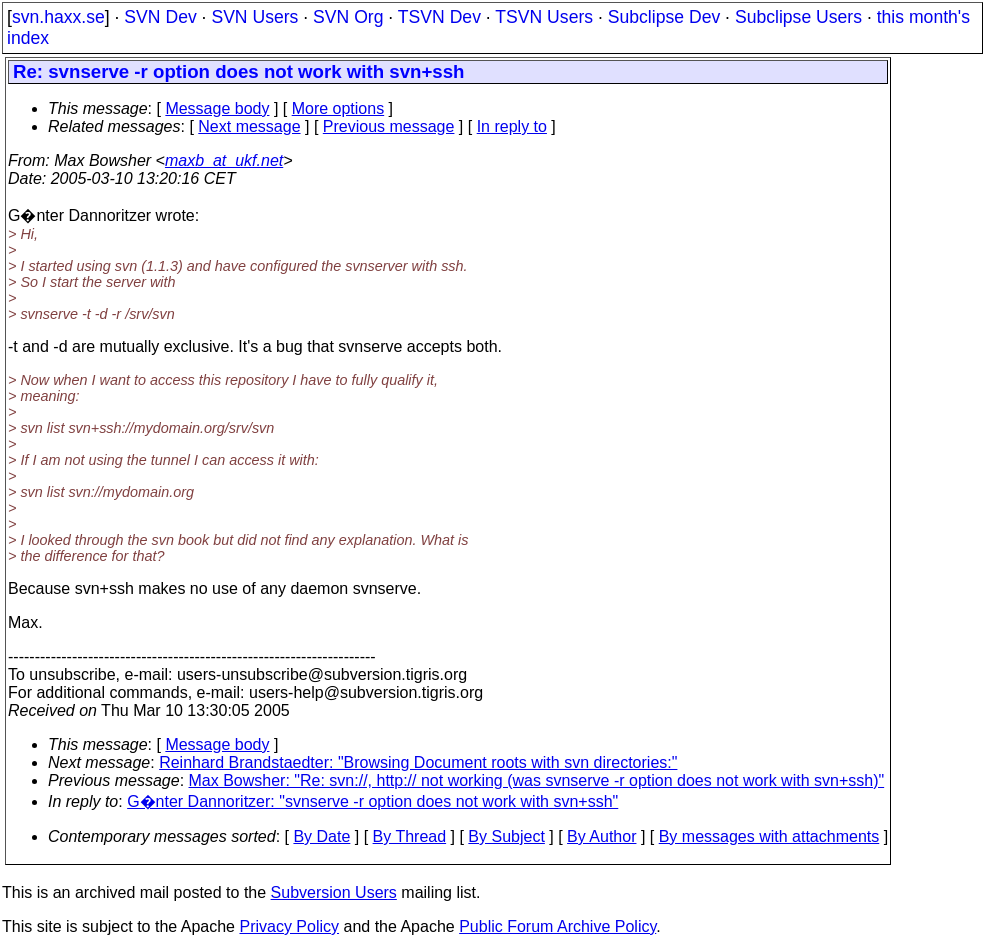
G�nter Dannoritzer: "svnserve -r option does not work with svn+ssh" (372, 801)
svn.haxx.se (58, 17)
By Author (601, 836)
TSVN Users (544, 17)
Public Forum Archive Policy (557, 926)
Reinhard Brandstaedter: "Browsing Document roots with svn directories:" (418, 762)
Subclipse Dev (664, 17)
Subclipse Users (798, 17)
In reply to (512, 126)
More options (338, 108)
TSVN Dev (439, 17)
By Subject (506, 836)
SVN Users (254, 17)
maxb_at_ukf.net (224, 160)
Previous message (389, 126)
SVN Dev (160, 17)
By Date (321, 836)
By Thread (410, 836)
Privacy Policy (289, 926)
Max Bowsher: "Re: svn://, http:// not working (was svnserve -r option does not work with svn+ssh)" (537, 780)
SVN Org (348, 17)
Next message (249, 126)
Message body (217, 108)
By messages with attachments (769, 836)
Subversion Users (334, 892)
